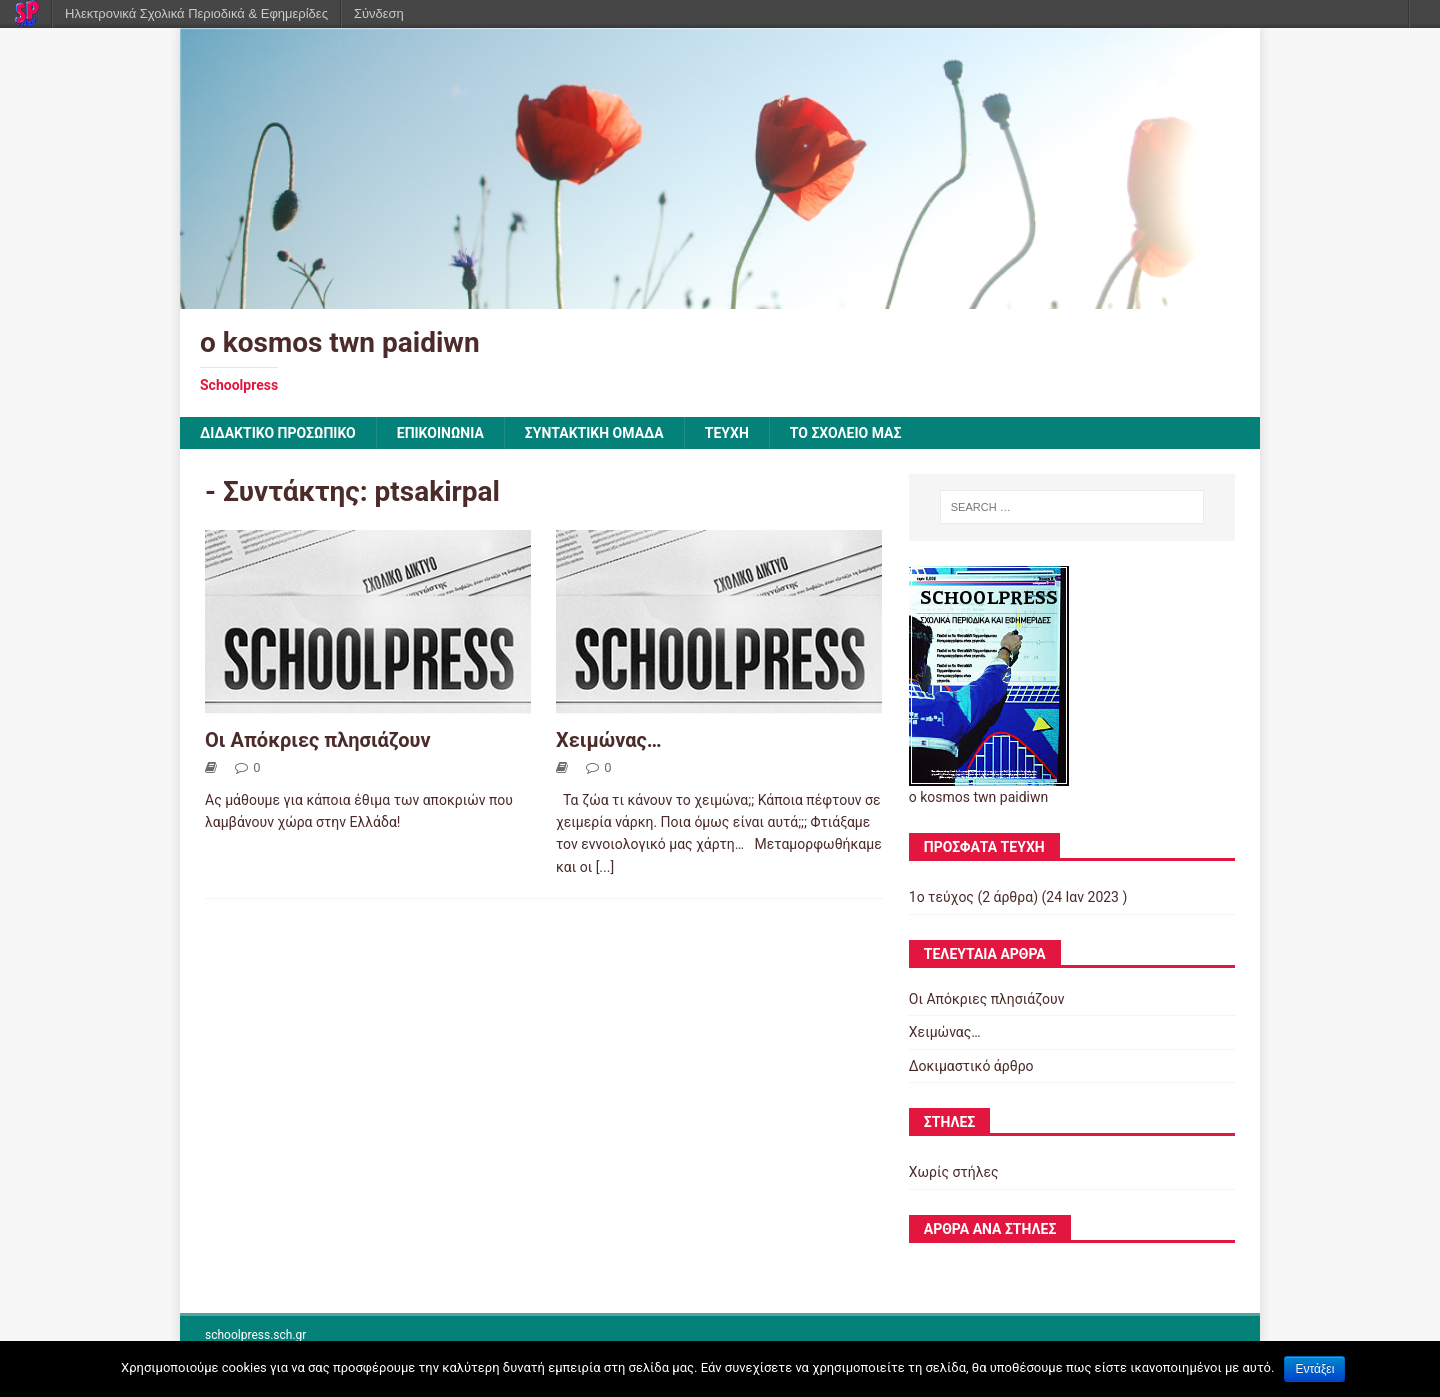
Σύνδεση (379, 13)
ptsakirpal (437, 491)
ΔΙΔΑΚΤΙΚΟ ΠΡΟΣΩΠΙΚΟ (278, 433)
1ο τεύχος (941, 897)
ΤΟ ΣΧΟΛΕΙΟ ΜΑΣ (846, 433)
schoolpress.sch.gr (255, 1335)
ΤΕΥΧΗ (727, 433)
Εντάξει (1314, 1369)
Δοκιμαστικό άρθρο (971, 1066)
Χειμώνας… (609, 740)
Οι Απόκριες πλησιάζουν (318, 740)
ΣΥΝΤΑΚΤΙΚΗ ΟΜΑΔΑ (594, 433)
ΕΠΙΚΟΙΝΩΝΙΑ (440, 433)
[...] (605, 867)
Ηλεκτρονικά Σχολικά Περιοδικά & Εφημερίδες (196, 13)
